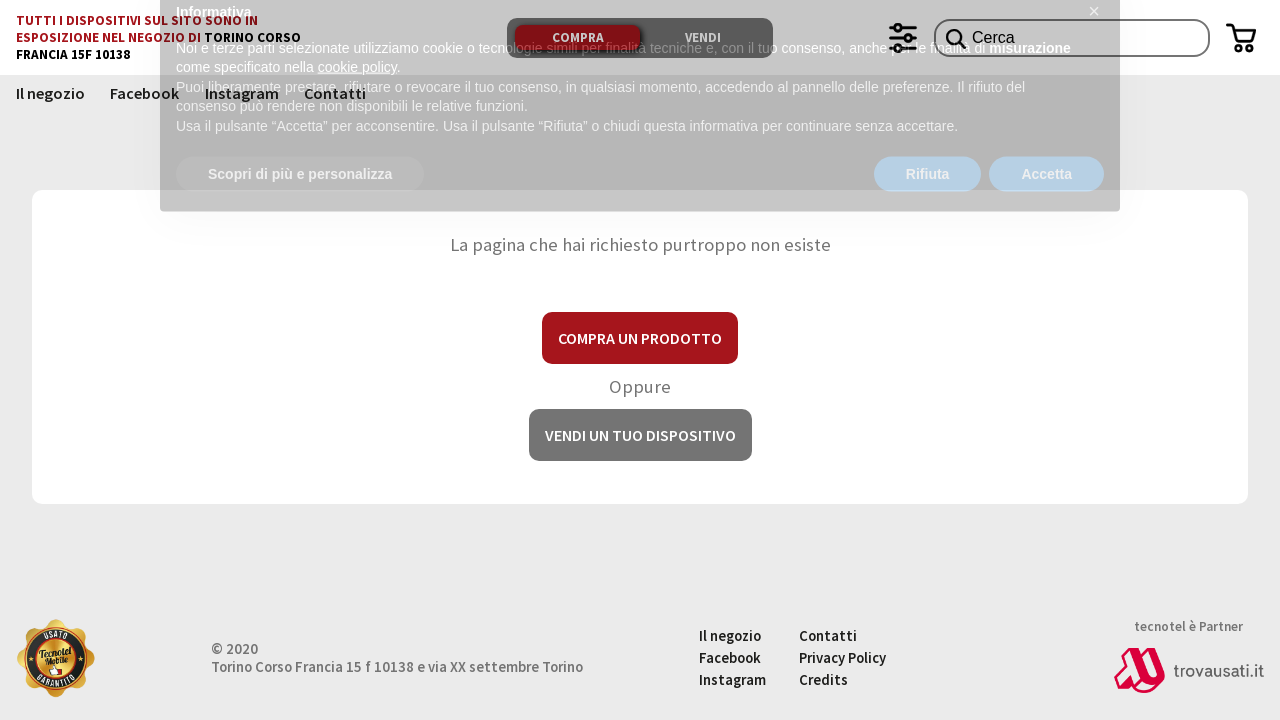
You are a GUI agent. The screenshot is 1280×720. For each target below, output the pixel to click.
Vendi (703, 37)
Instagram (242, 93)
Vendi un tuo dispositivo (640, 435)
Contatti (335, 93)
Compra (578, 37)
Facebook (144, 93)
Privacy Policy (842, 658)
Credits (823, 680)
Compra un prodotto (640, 338)
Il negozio (50, 93)
